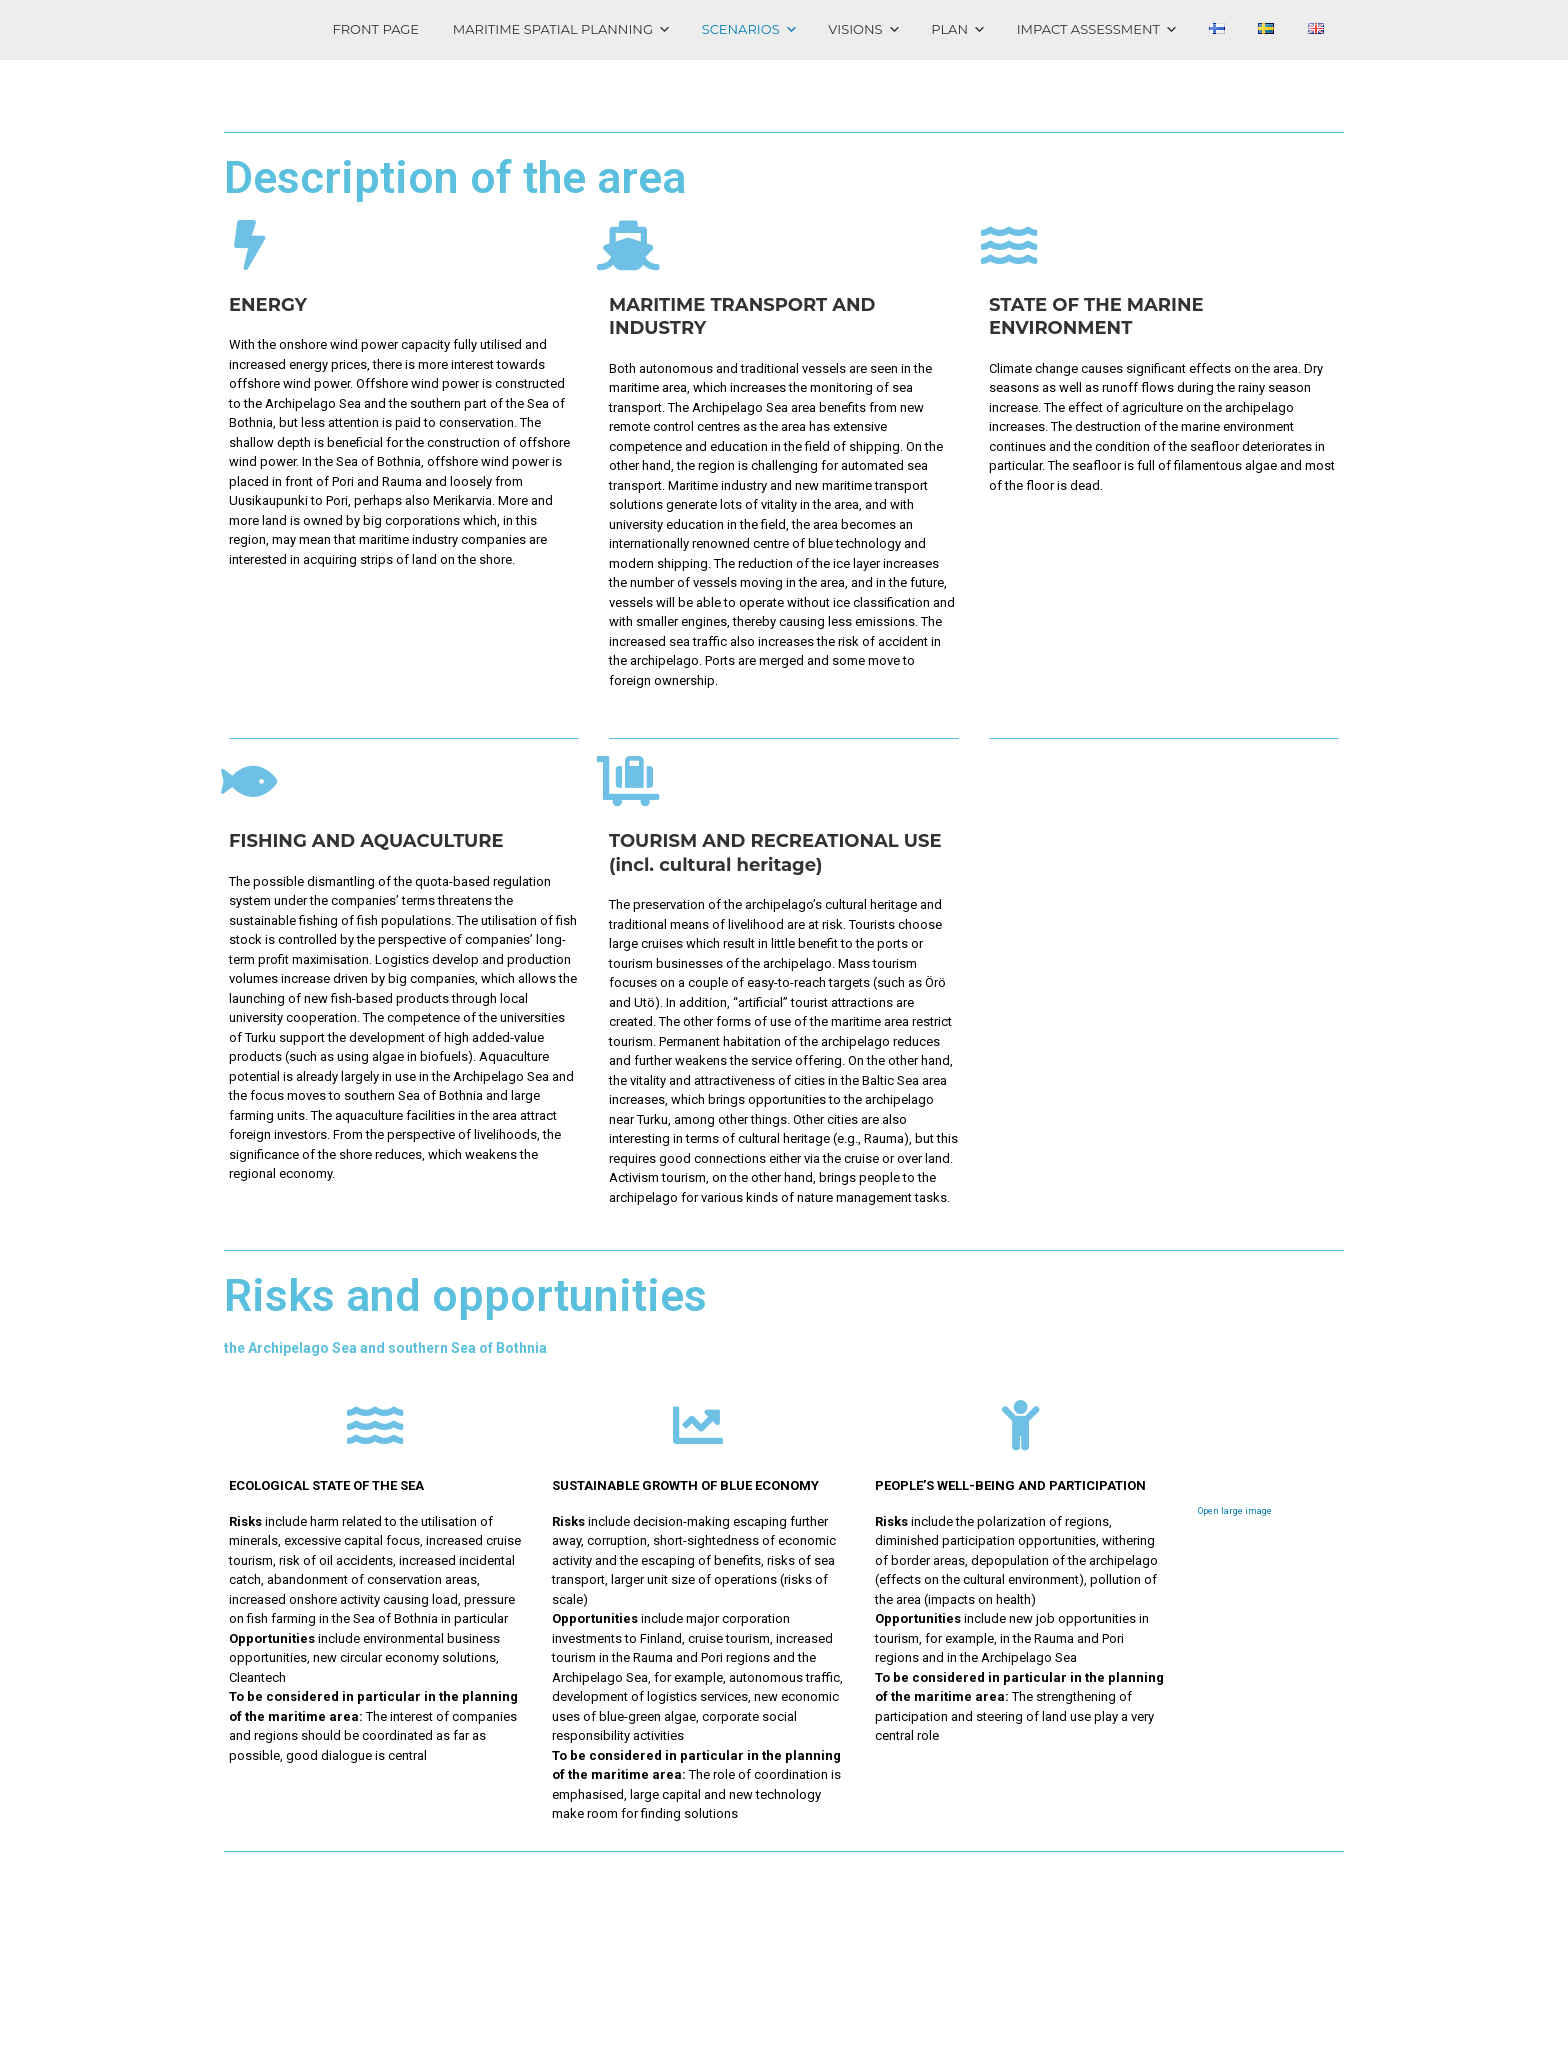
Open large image (1235, 1511)
